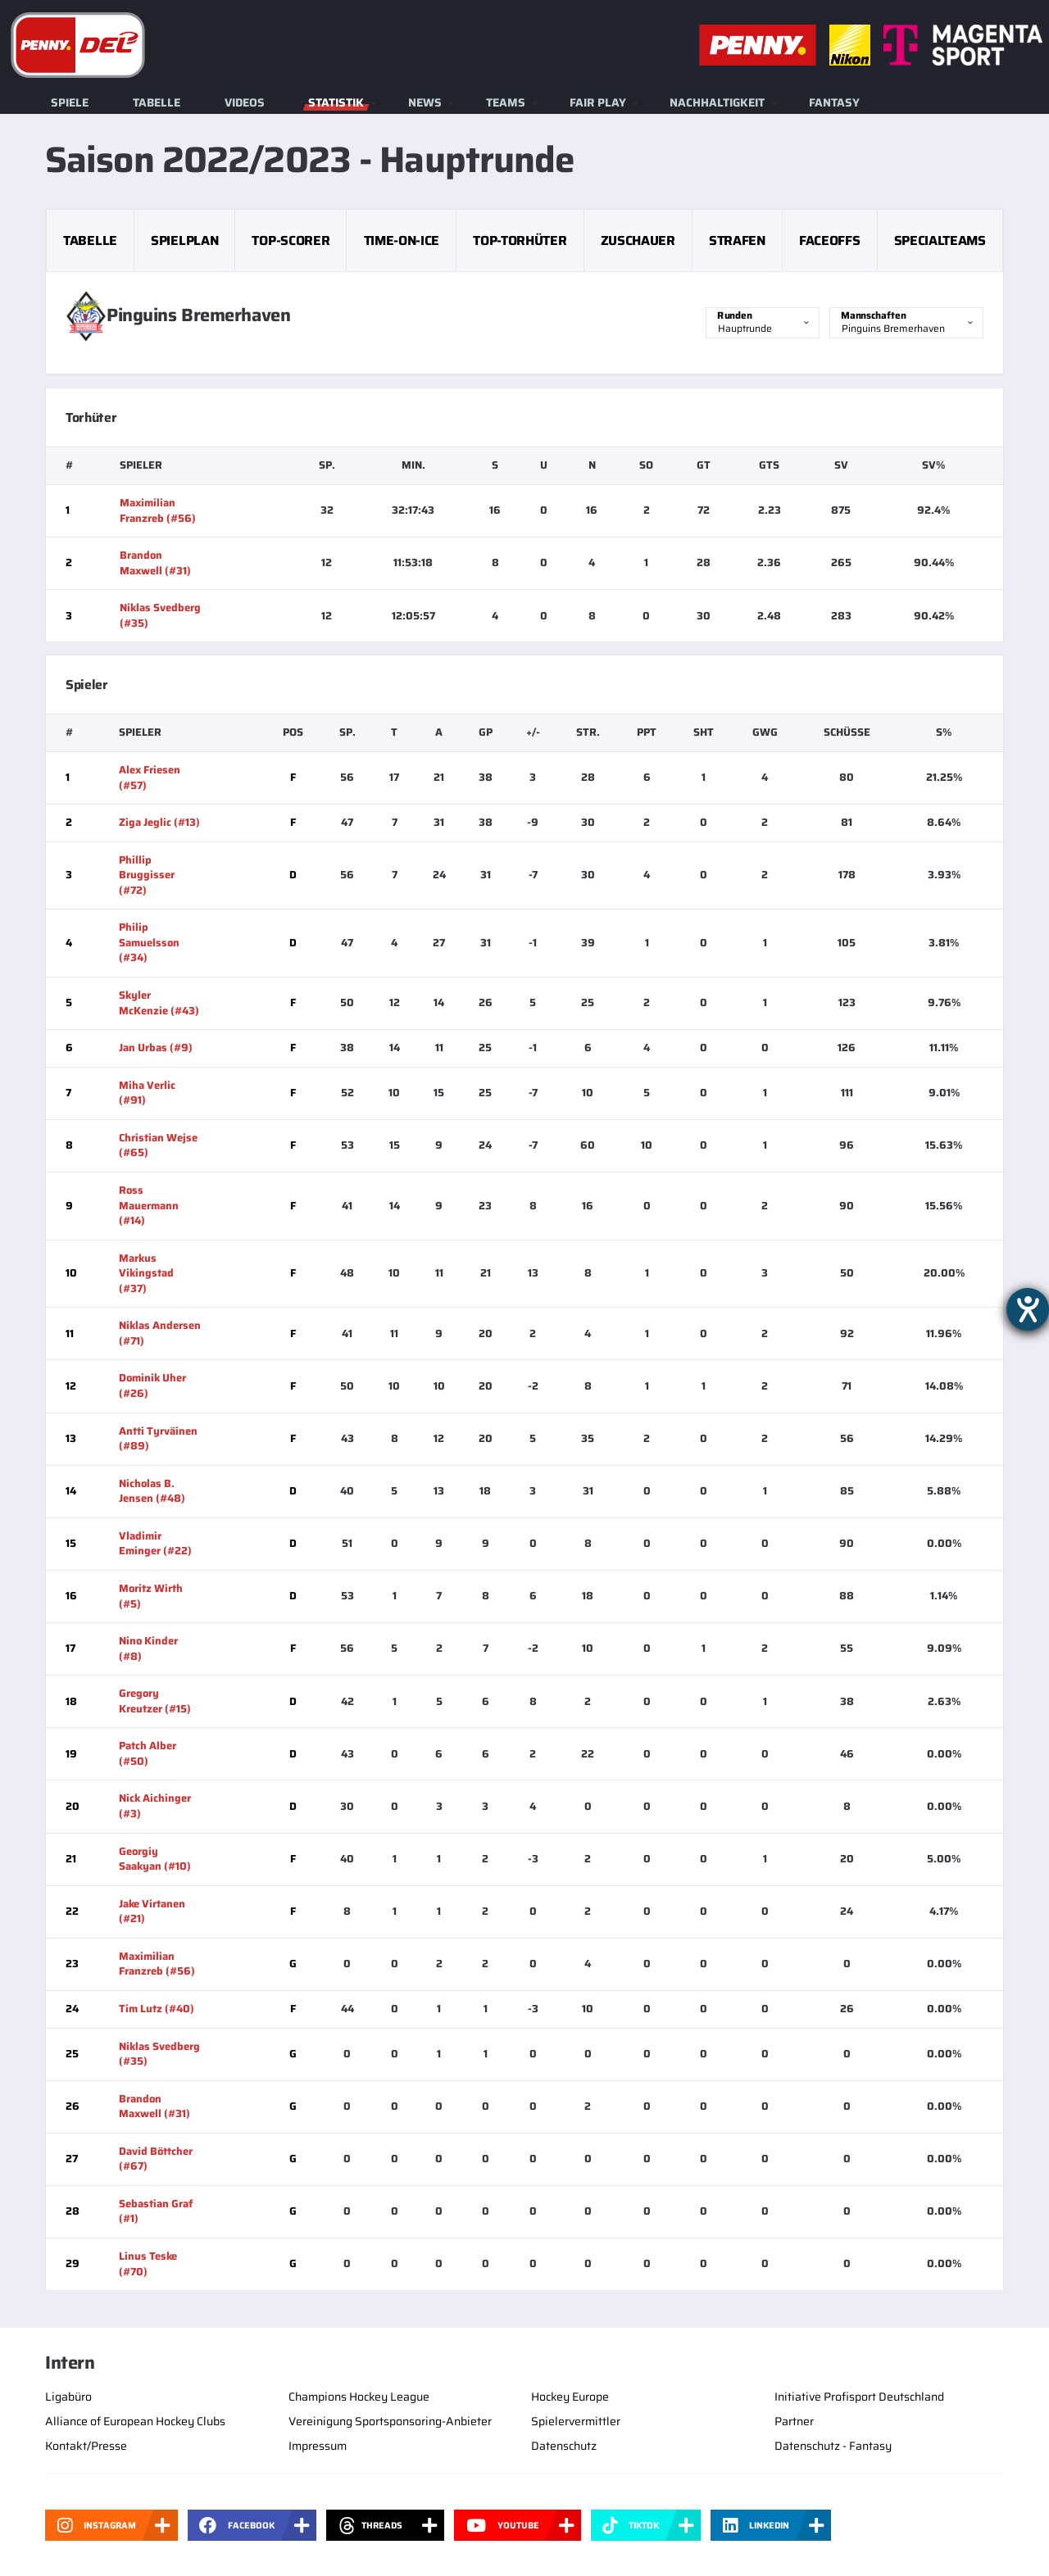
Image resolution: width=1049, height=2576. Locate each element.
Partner (794, 2421)
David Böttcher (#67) (156, 2159)
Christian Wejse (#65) (158, 1145)
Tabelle (156, 102)
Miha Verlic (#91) (147, 1093)
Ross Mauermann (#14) (149, 1205)
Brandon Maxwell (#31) (155, 562)
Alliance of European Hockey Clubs (135, 2421)
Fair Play (598, 102)
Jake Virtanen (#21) (152, 1911)
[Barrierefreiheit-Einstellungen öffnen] (1027, 1309)
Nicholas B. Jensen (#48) (152, 1491)
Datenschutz (564, 2446)
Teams (505, 102)
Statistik (336, 102)
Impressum (317, 2446)
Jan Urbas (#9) (156, 1047)
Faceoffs (829, 240)
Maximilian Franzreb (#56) (158, 510)
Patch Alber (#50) (147, 1753)
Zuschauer (638, 240)
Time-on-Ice (401, 240)
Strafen (737, 240)
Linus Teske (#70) (148, 2263)
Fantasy (834, 102)
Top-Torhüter (519, 240)
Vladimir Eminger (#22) (155, 1543)
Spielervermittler (575, 2421)
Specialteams (940, 240)
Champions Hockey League (358, 2397)
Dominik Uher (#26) (152, 1385)
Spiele (70, 102)
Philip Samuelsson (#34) (149, 942)
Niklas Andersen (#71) (160, 1333)
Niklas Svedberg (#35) (160, 615)
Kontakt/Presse (86, 2446)
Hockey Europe (570, 2397)
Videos (245, 102)
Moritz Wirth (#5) (151, 1596)
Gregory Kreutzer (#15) (155, 1701)
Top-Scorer (290, 240)
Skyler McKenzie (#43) (159, 1002)
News (425, 102)
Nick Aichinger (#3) (155, 1805)
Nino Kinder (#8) (148, 1648)
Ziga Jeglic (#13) (159, 822)
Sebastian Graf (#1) (156, 2211)
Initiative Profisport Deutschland (859, 2397)
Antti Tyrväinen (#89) (158, 1438)
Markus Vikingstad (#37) (146, 1273)
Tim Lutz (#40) (156, 2008)
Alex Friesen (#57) (149, 777)
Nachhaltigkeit (717, 102)
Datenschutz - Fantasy (833, 2446)
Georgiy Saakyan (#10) (155, 1859)
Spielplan (184, 240)
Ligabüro (68, 2397)
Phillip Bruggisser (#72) (147, 875)
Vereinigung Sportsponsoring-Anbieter (390, 2421)
